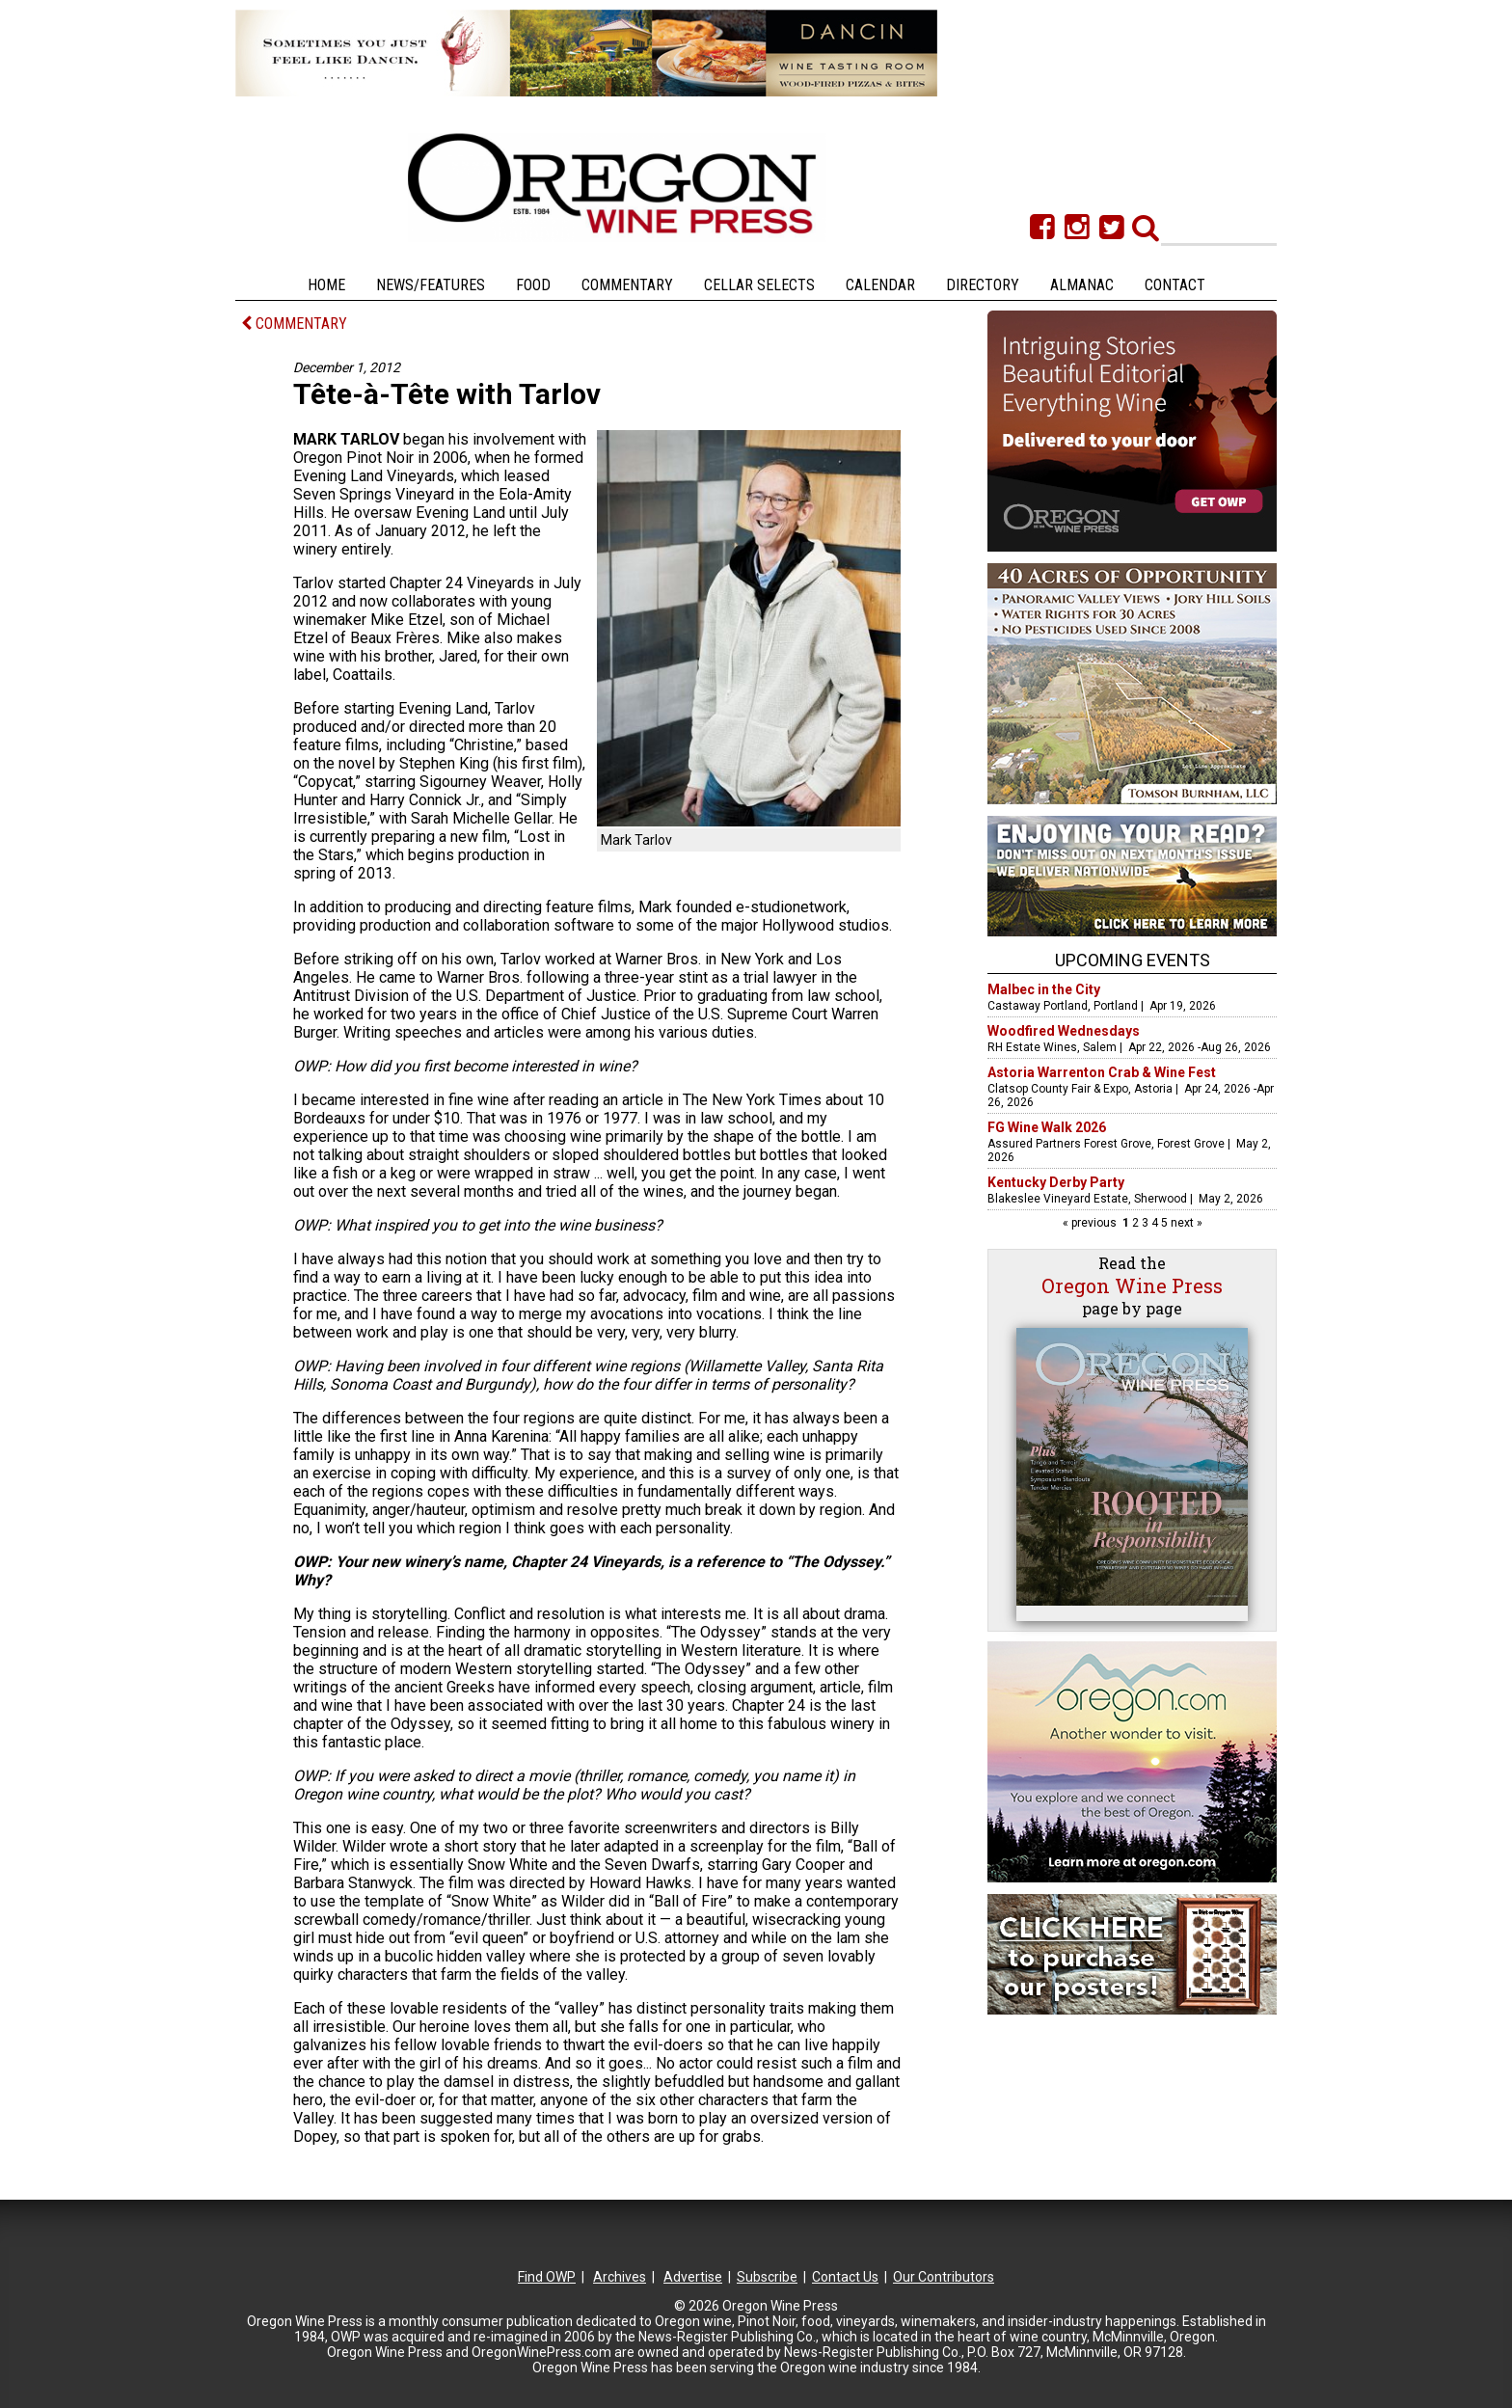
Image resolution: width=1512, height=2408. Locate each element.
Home (326, 285)
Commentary (627, 285)
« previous (1091, 1223)
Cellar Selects (759, 285)
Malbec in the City (1043, 989)
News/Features (430, 285)
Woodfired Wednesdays (1063, 1031)
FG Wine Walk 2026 (1046, 1127)
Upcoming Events (1132, 960)
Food (533, 285)
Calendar (880, 285)
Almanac (1082, 285)
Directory (982, 285)
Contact (1175, 285)
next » (1185, 1223)
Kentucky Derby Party (1055, 1182)
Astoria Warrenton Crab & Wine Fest (1101, 1072)
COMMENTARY (294, 323)
